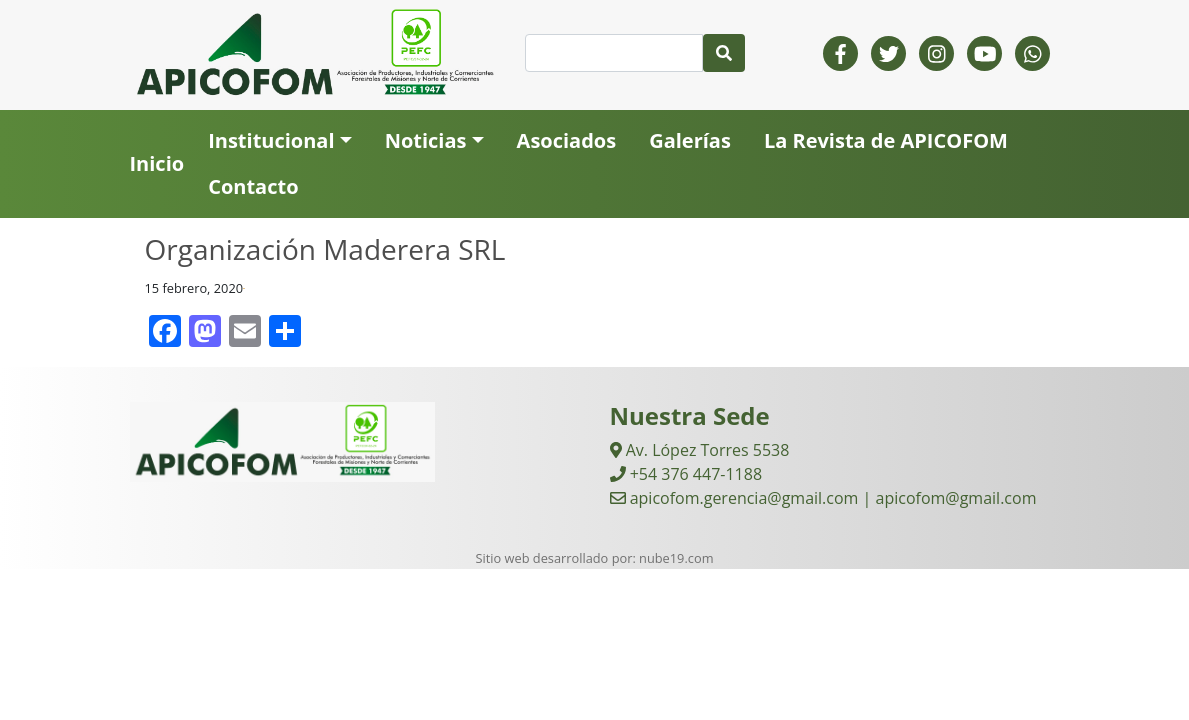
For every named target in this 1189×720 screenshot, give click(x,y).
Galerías (690, 140)
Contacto (253, 186)
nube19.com (676, 558)
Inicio (157, 163)
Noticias (426, 140)
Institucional (271, 140)
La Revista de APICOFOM (886, 140)
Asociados (567, 140)
